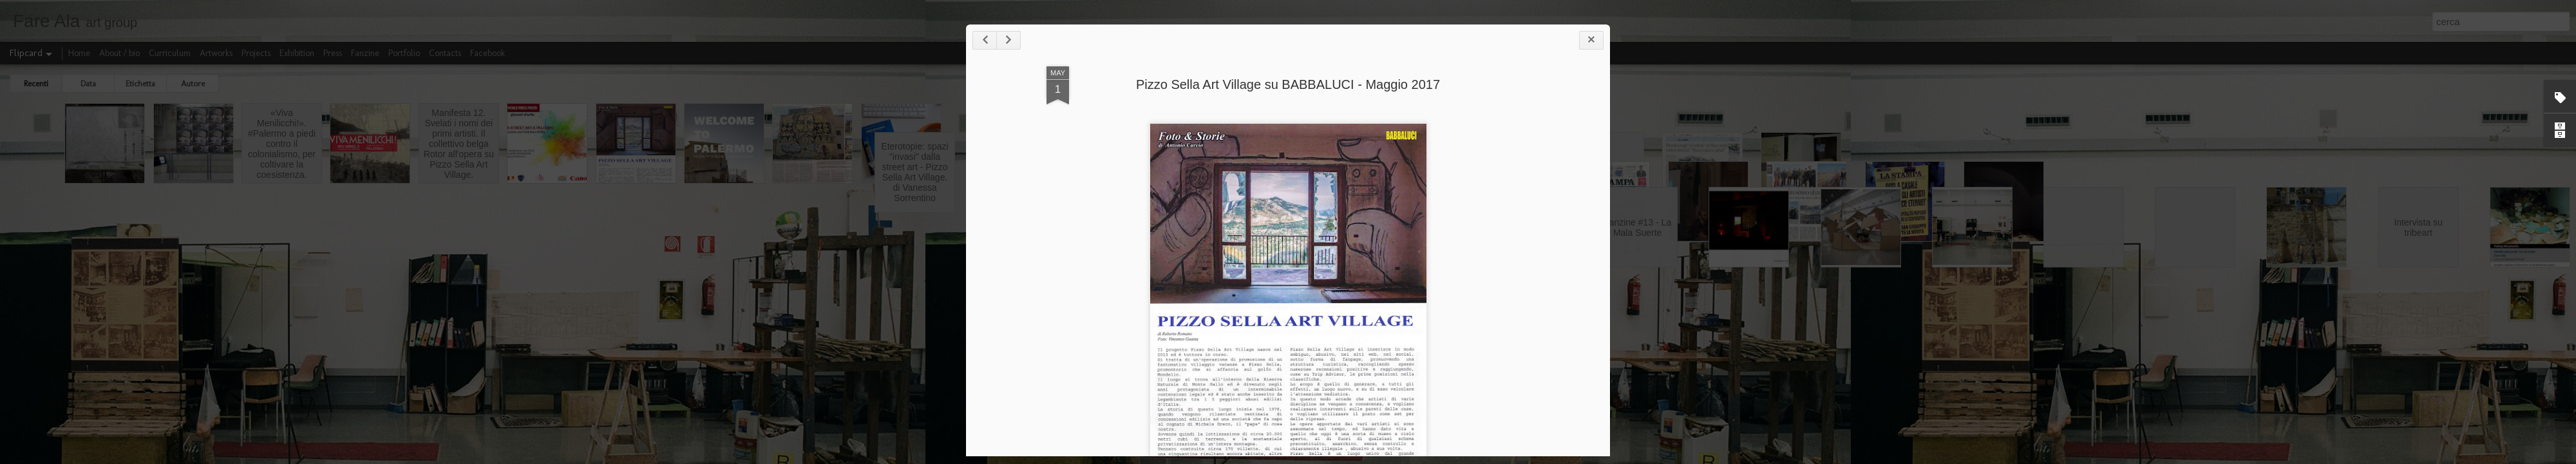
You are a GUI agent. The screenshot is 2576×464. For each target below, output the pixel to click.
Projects (256, 53)
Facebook (487, 53)
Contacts (445, 53)
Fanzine (365, 53)
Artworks (216, 53)
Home (79, 53)
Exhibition (296, 53)
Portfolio (404, 53)
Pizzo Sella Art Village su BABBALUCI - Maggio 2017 (1288, 84)
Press (332, 53)
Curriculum (170, 53)
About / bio (119, 53)
